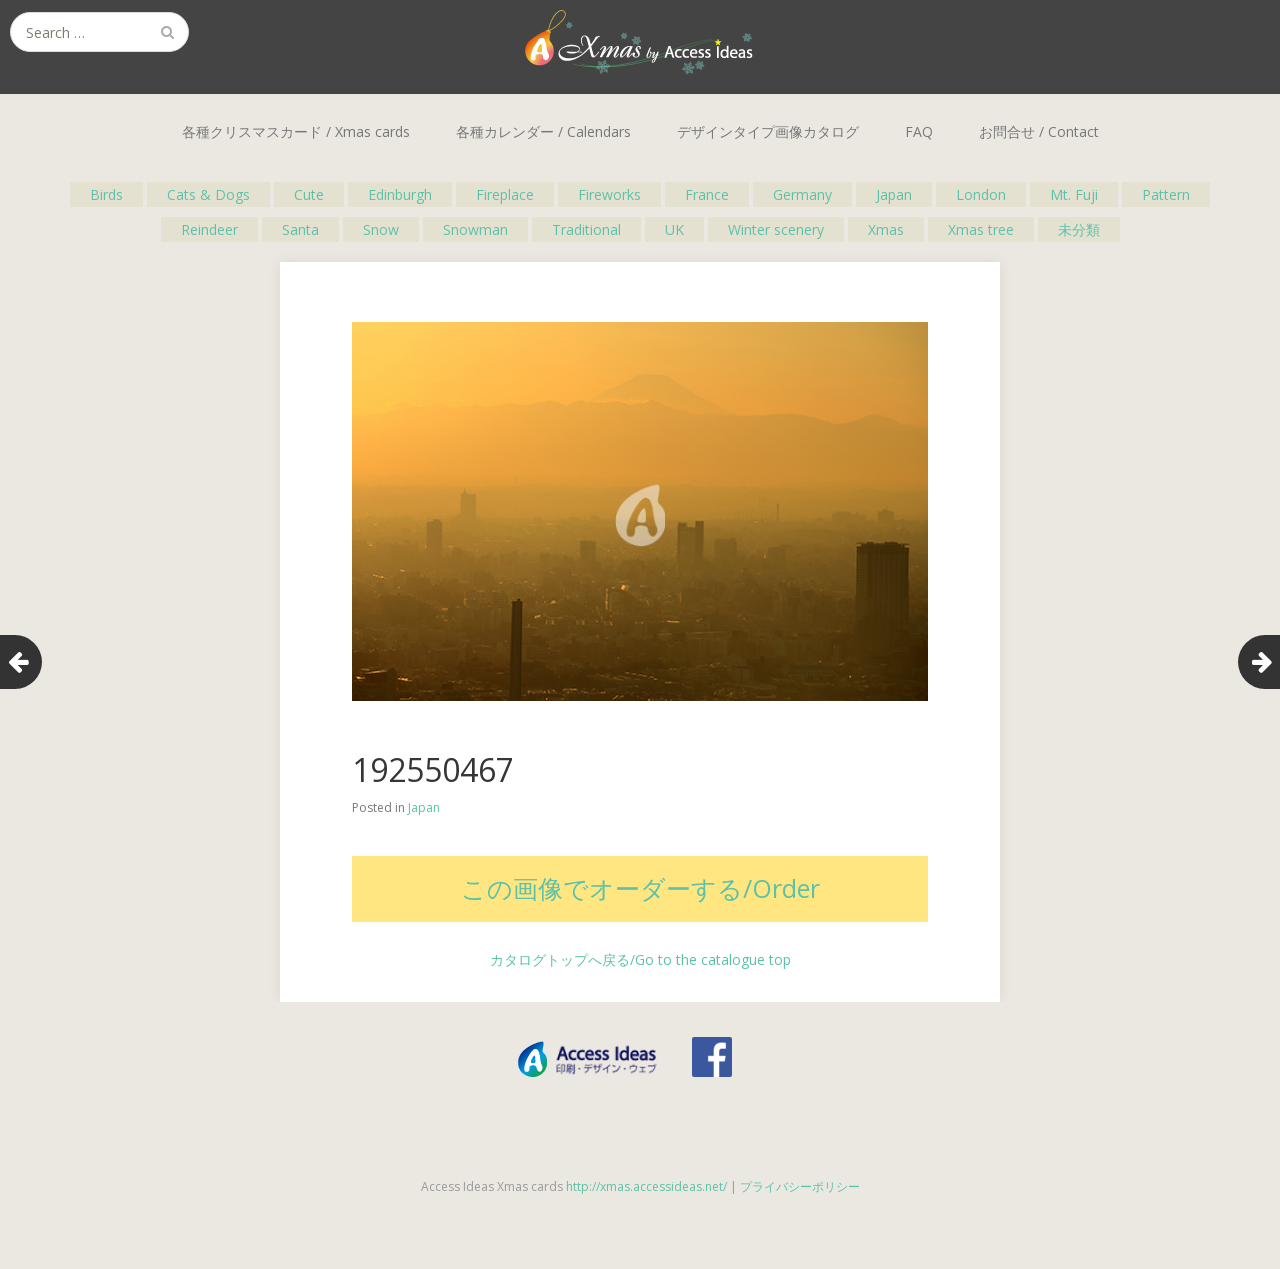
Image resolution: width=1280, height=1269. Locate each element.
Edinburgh (400, 194)
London (981, 194)
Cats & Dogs (208, 194)
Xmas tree (981, 229)
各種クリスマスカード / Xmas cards (296, 131)
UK (674, 229)
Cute (309, 194)
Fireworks (609, 194)
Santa (300, 229)
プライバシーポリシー (800, 1186)
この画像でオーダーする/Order (640, 888)
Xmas (886, 229)
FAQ (919, 131)
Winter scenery (776, 229)
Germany (802, 194)
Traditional (586, 229)
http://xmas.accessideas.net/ (646, 1186)
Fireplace (505, 194)
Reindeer (209, 229)
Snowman (475, 229)
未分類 (1079, 229)
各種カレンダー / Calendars (543, 131)
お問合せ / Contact (1039, 131)
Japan (894, 194)
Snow (381, 229)
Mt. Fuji (1074, 194)
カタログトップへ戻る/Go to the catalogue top (640, 959)
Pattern (1166, 194)
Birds (106, 194)
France (707, 194)
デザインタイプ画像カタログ (768, 131)
